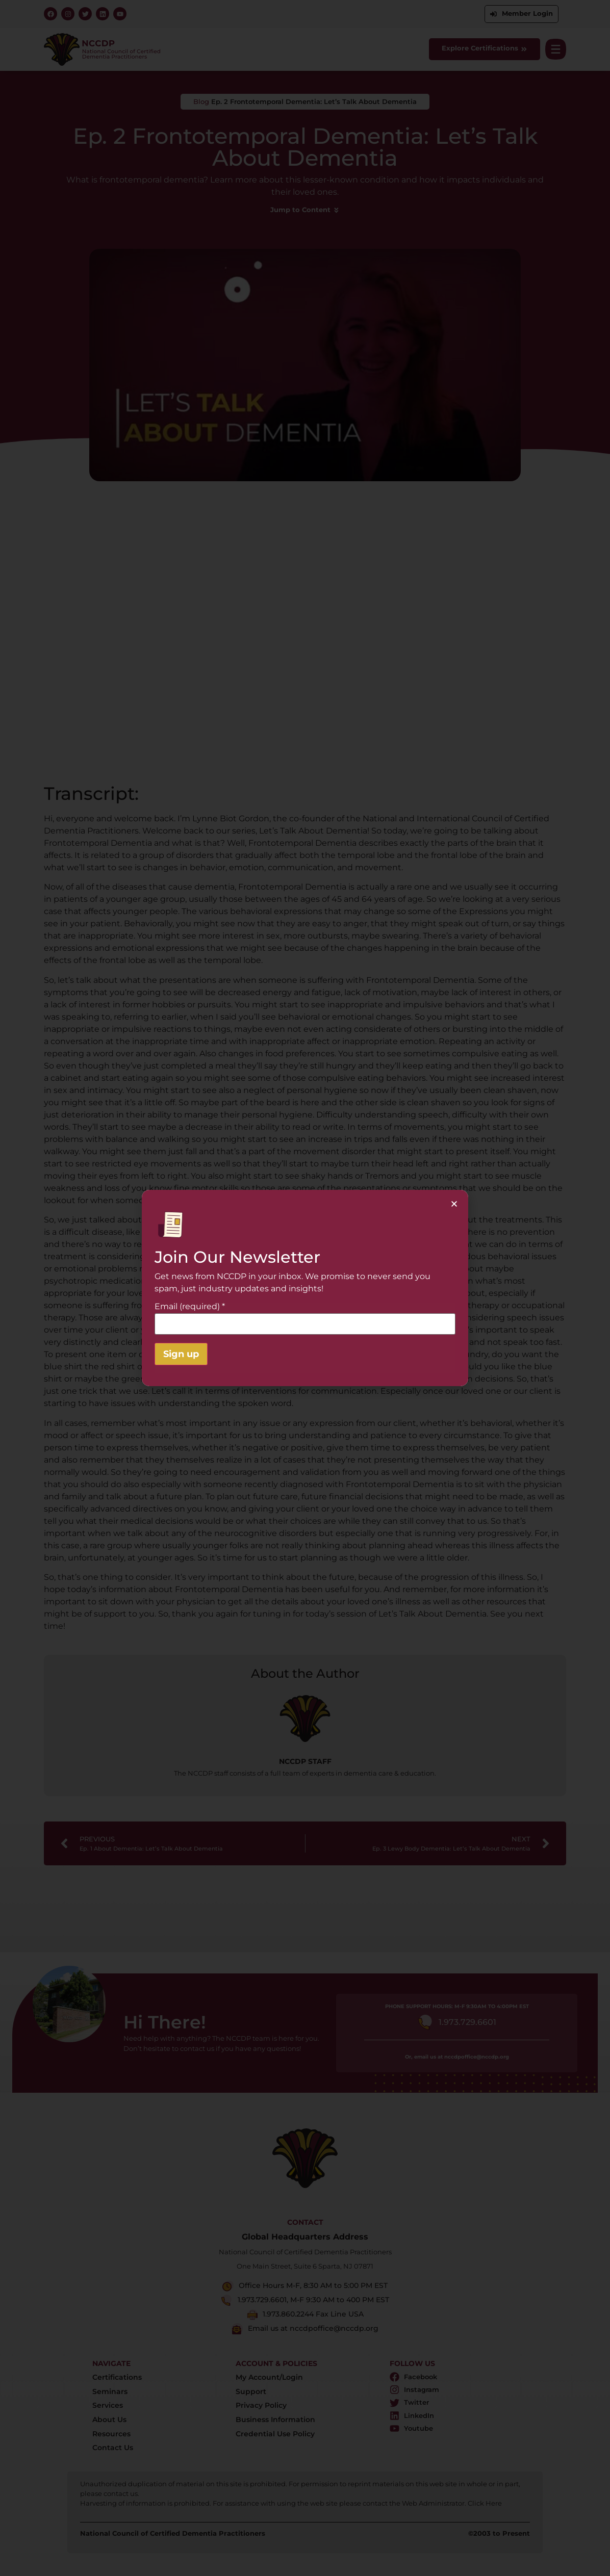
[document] (305, 1288)
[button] (454, 1204)
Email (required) (190, 1307)
